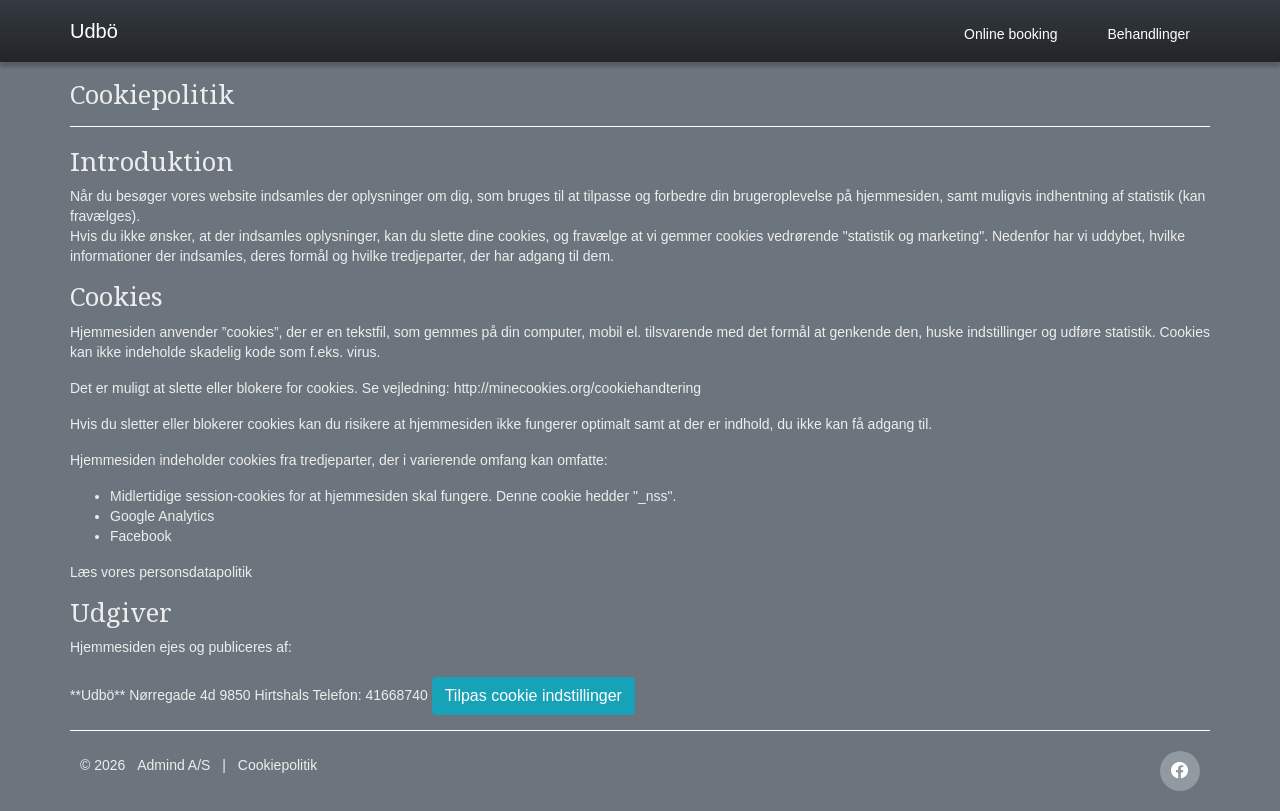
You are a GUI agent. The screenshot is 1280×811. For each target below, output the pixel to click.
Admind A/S (173, 765)
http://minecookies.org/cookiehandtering (577, 388)
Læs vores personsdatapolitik (161, 572)
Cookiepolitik (277, 765)
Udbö (94, 31)
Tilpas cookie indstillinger (533, 695)
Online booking (1010, 34)
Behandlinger (1148, 34)
